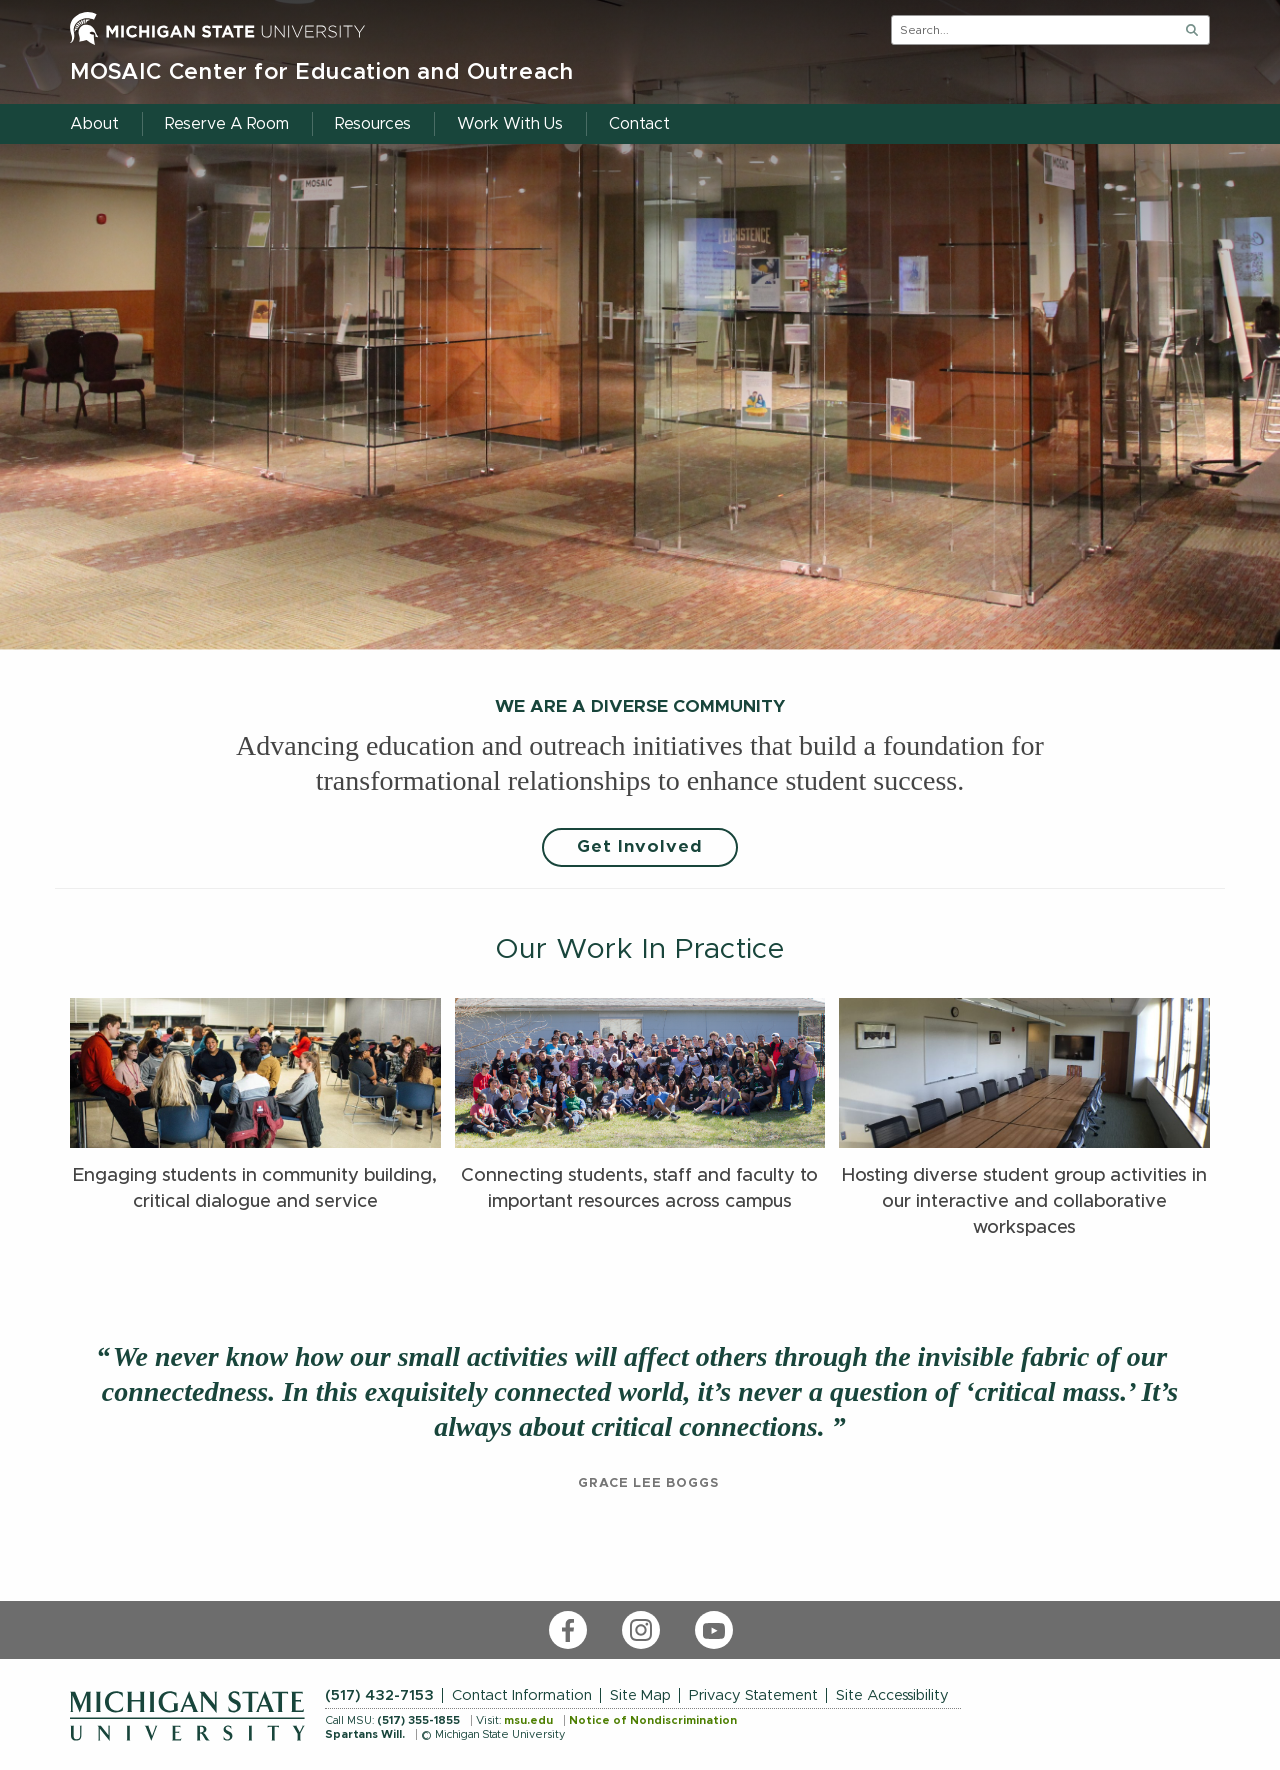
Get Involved (640, 847)
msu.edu (528, 1720)
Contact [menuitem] (639, 124)
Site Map (640, 1695)
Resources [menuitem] (373, 124)
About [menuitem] (94, 124)
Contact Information (522, 1695)
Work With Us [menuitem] (510, 124)
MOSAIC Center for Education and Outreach (322, 72)
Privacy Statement (753, 1695)
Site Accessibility (892, 1695)
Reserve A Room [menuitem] (227, 124)
